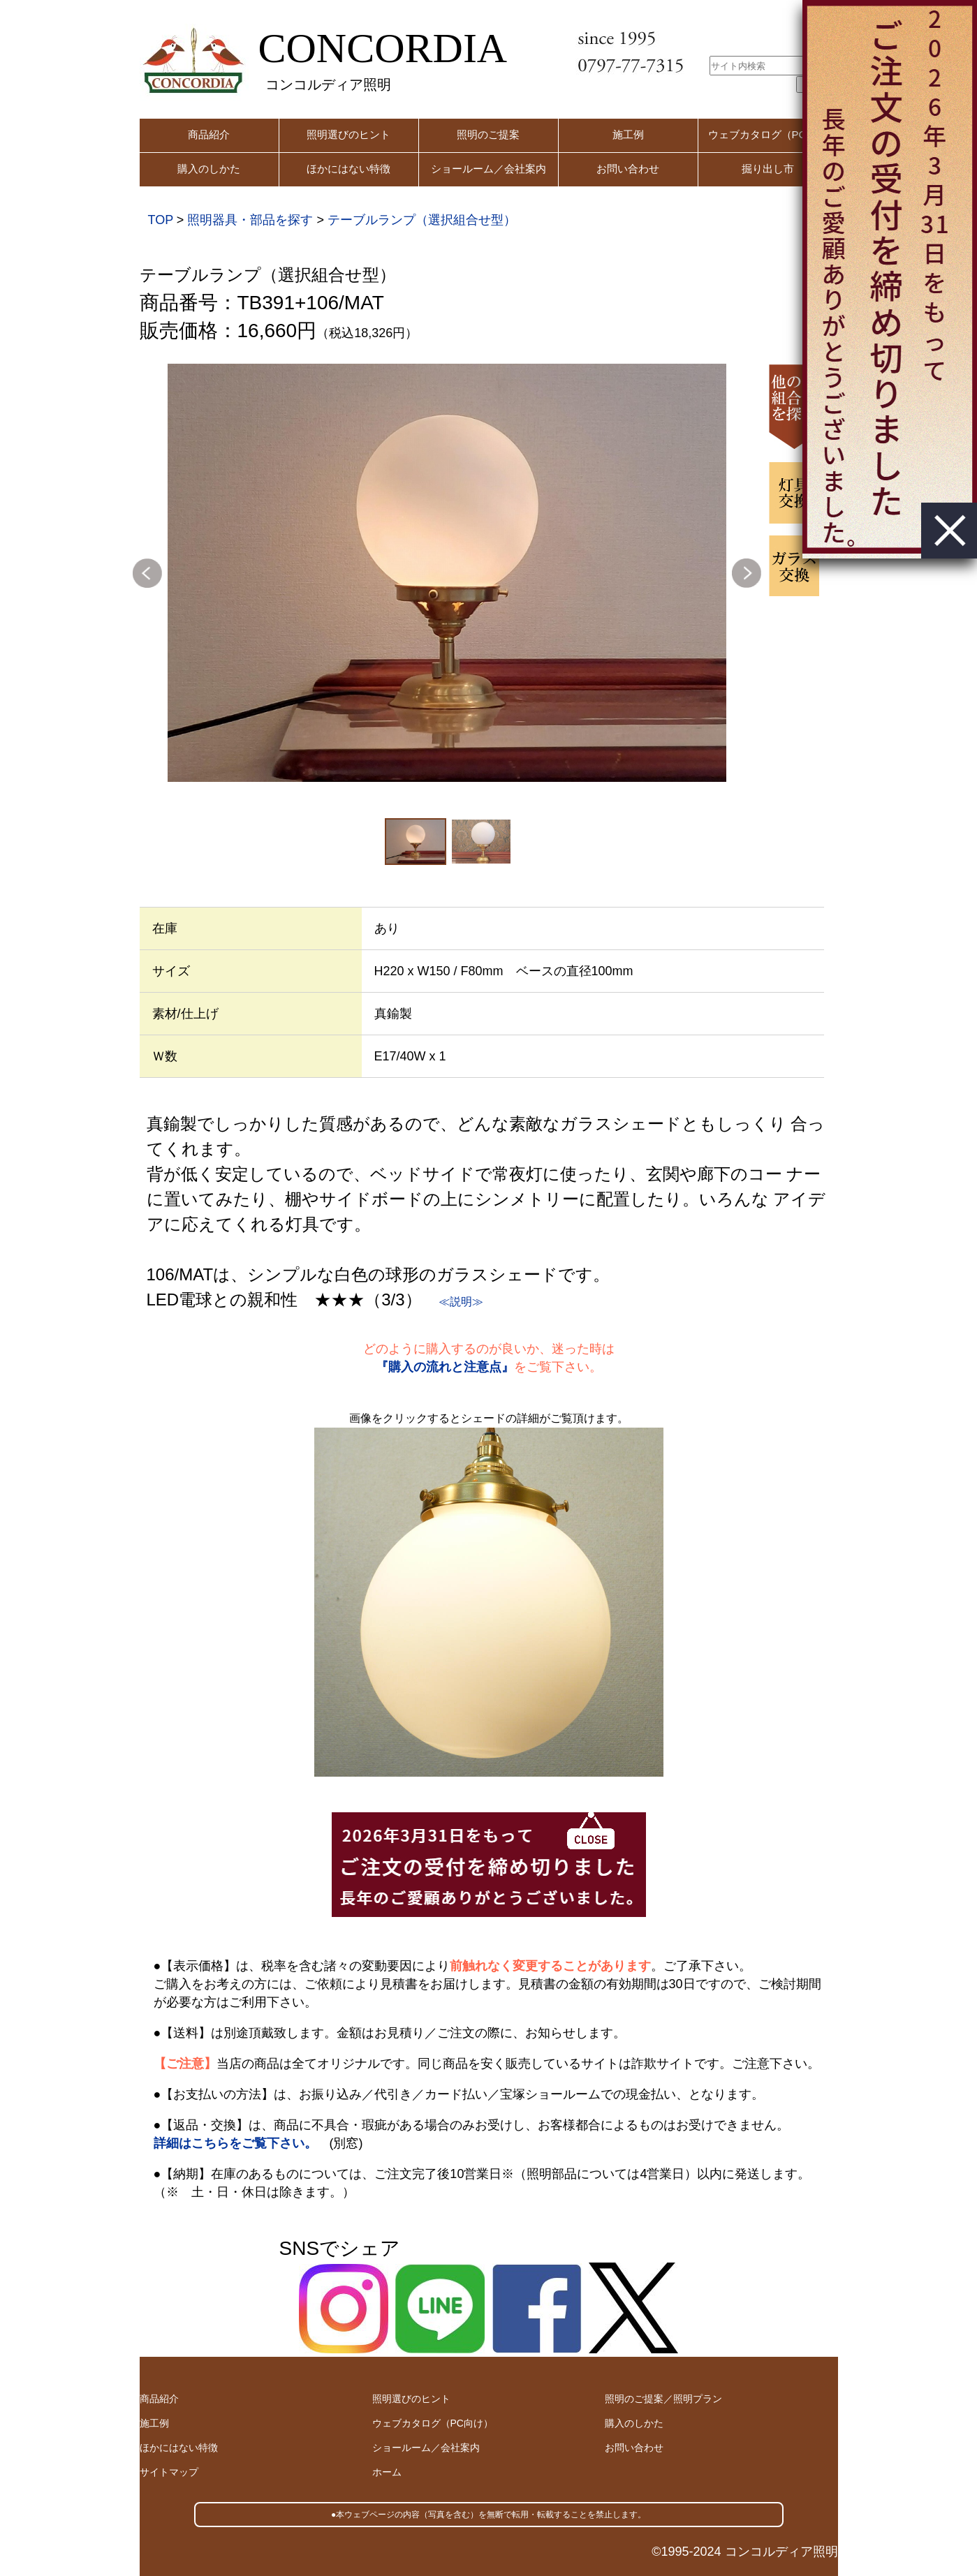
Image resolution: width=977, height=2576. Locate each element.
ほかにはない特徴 (348, 169)
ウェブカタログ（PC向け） (432, 2423)
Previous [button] (147, 573)
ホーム (387, 2472)
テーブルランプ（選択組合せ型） (422, 220)
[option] (447, 573)
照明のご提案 (488, 134)
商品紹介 (209, 134)
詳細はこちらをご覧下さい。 (235, 2143)
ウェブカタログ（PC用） (768, 134)
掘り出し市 (768, 169)
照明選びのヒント (348, 134)
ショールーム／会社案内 (488, 169)
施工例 (628, 134)
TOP (160, 220)
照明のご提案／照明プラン (663, 2398)
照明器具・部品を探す (250, 220)
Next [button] (746, 573)
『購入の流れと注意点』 (445, 1367)
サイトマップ (169, 2472)
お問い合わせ (627, 169)
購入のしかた (208, 169)
